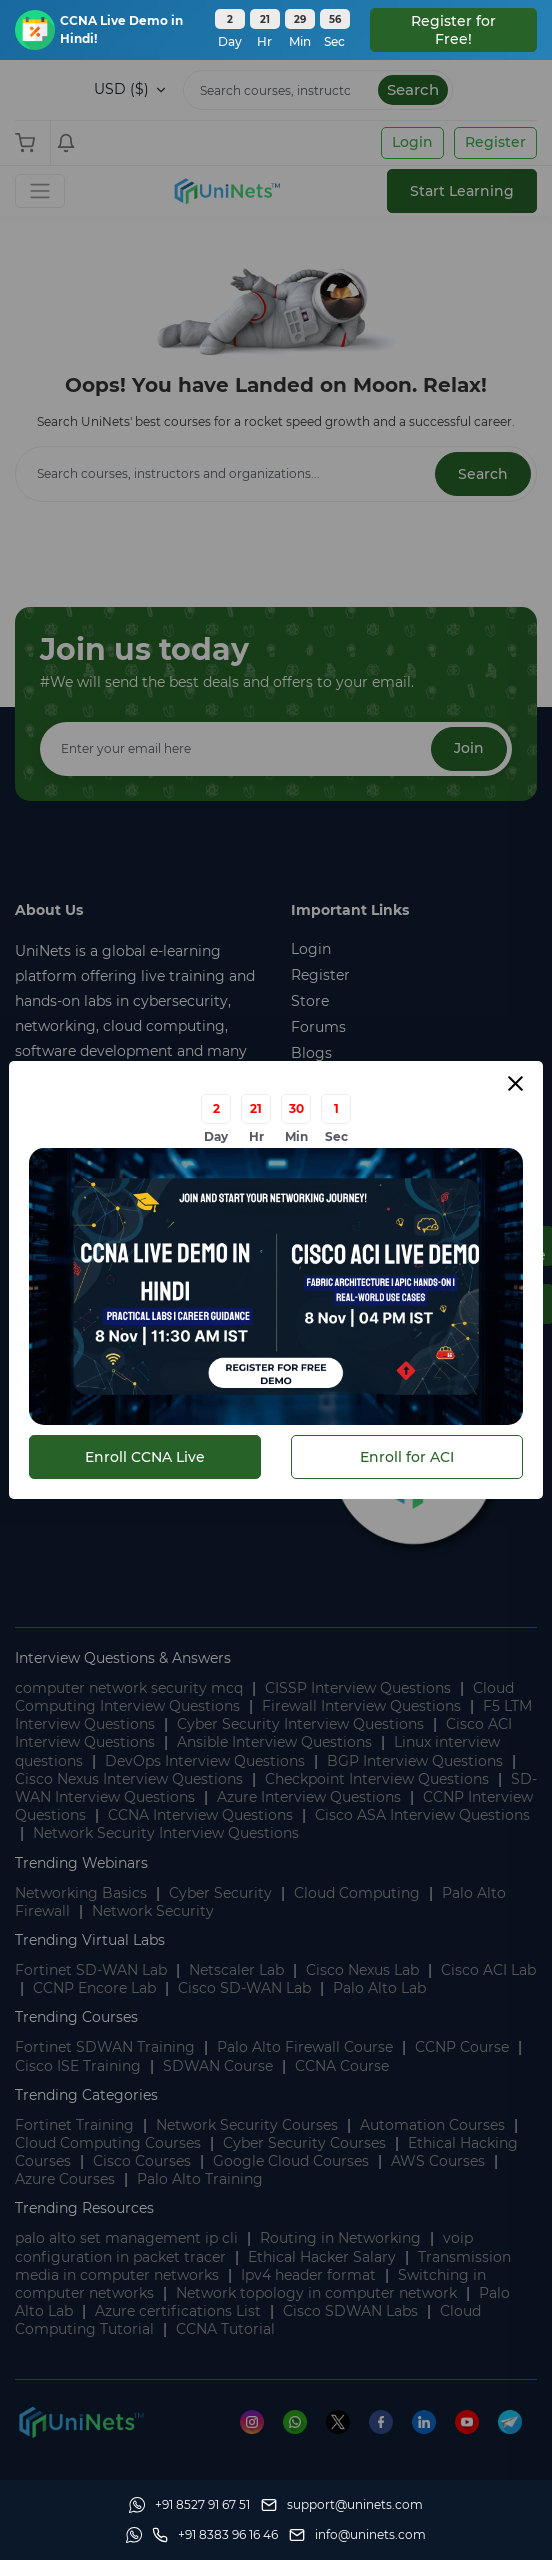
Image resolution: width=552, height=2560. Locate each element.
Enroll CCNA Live (145, 1457)
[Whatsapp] (189, 2505)
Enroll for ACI (407, 1457)
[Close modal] (515, 1083)
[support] (342, 2505)
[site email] (357, 2535)
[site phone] (215, 2535)
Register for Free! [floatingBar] (453, 30)
